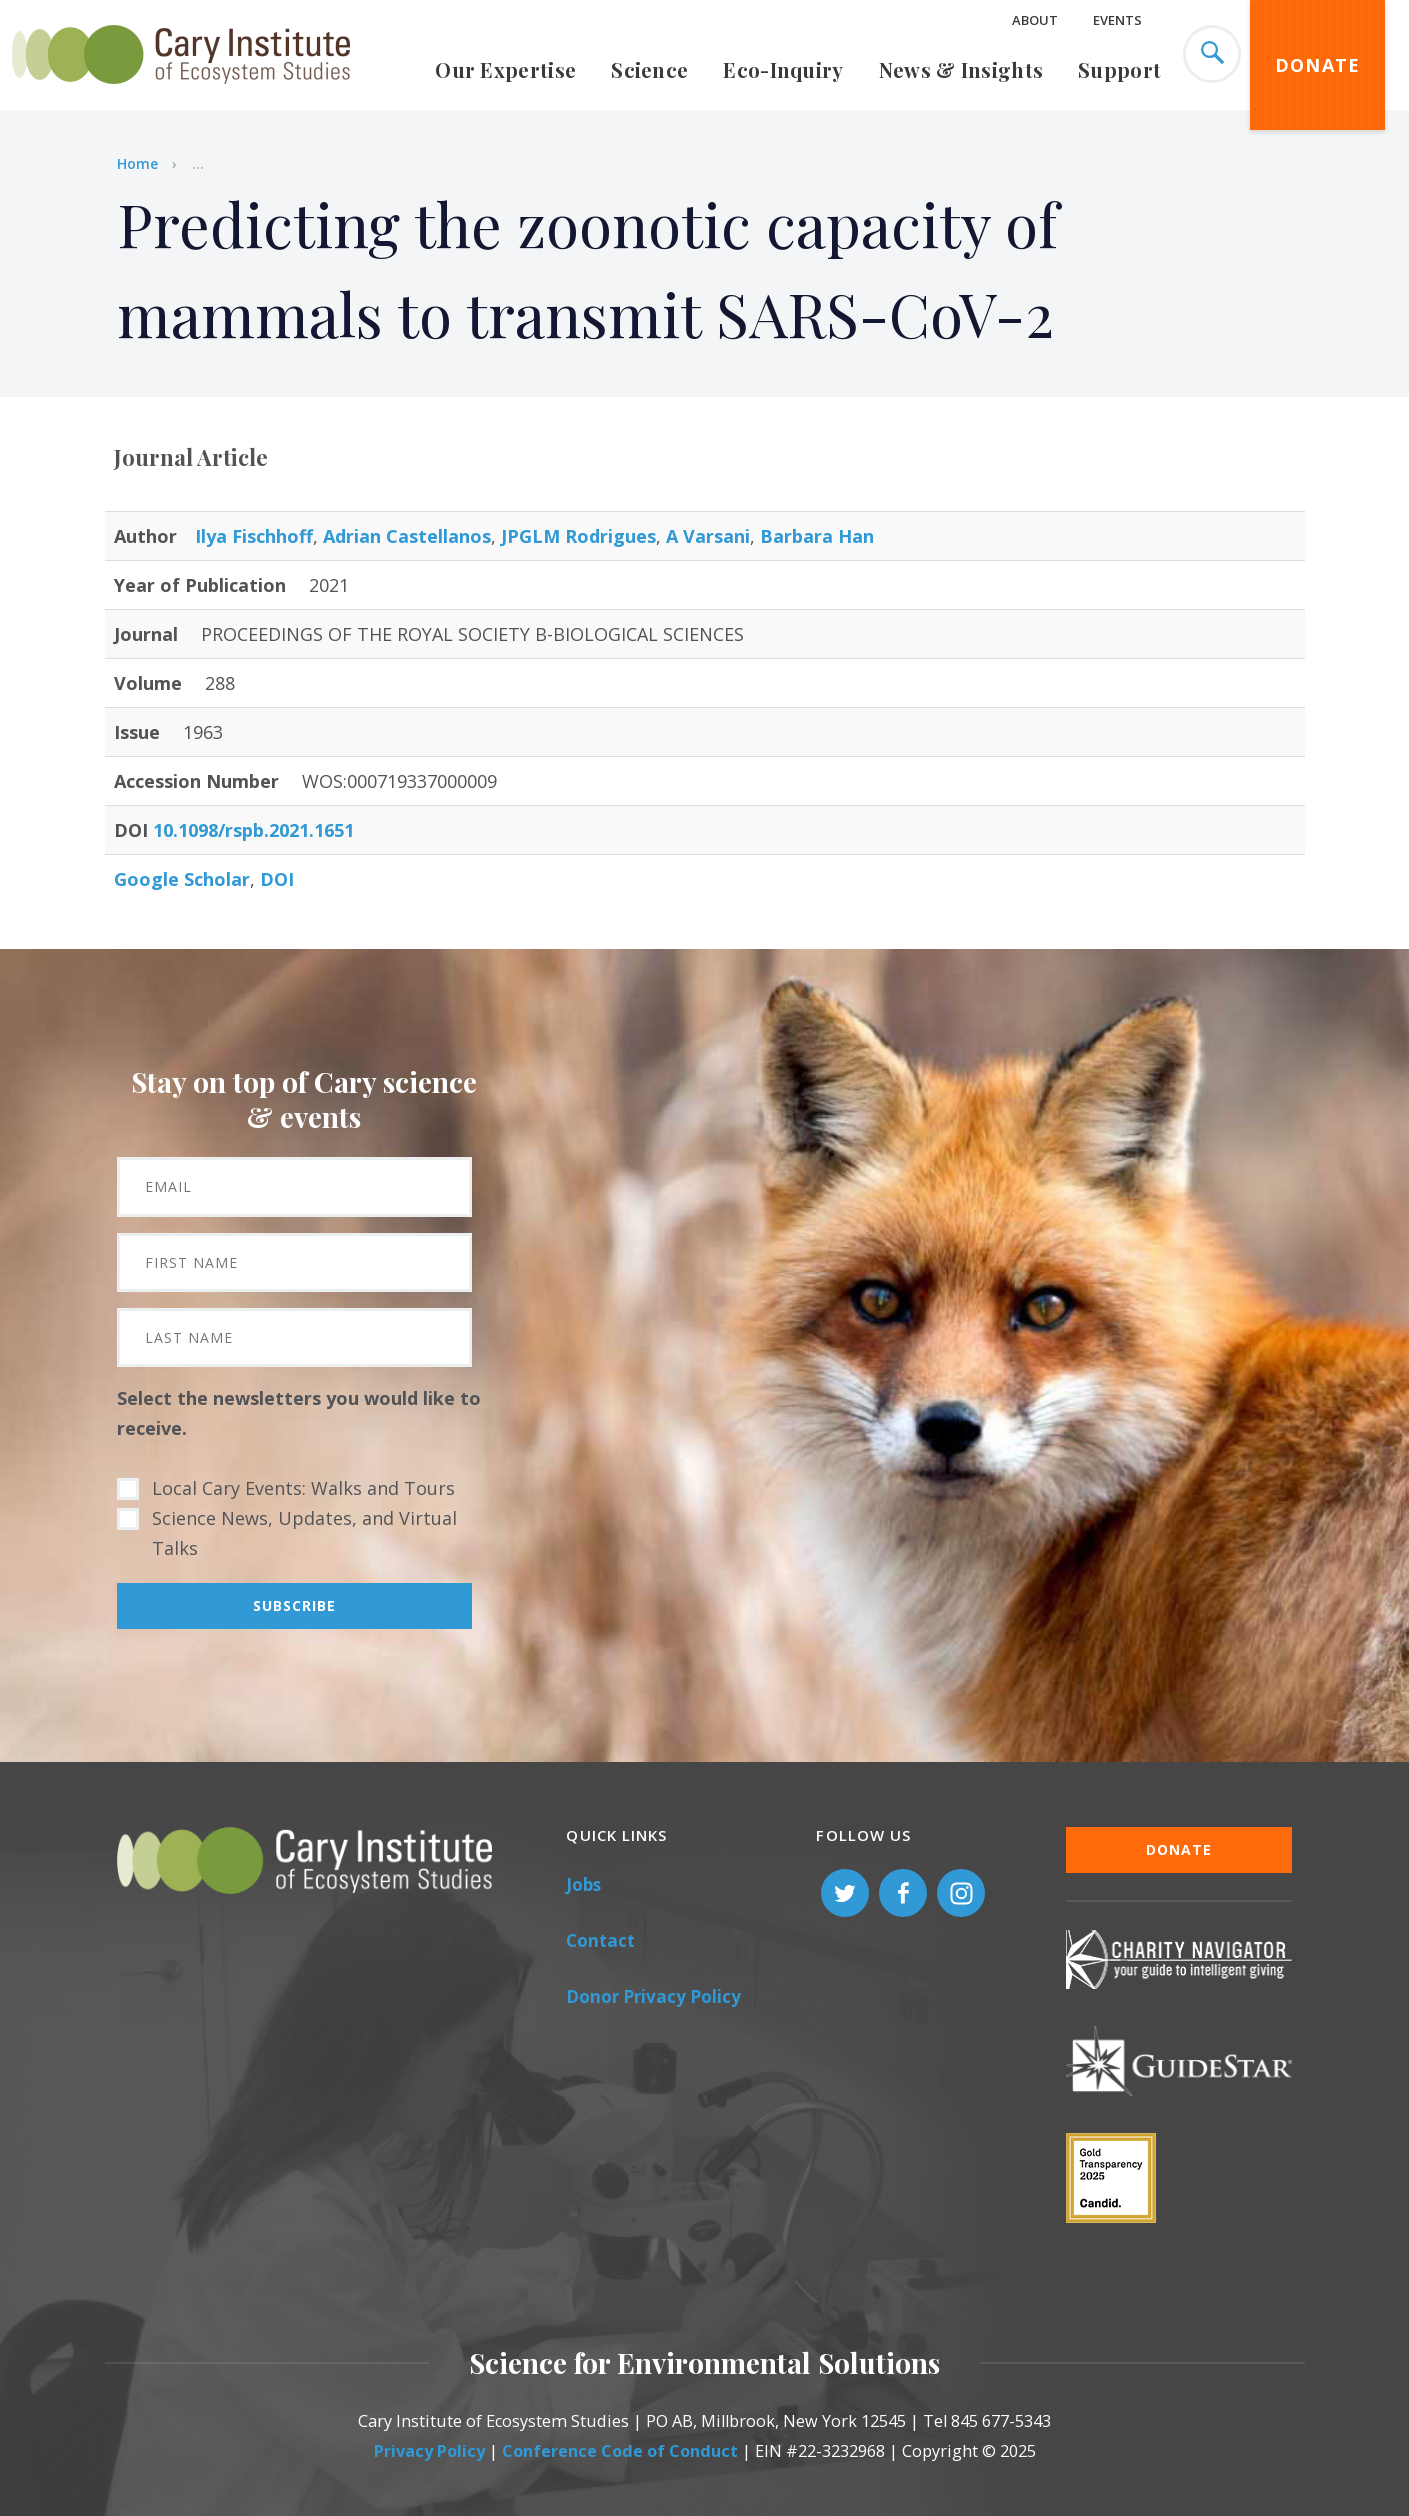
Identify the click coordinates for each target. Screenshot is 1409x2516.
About (1035, 20)
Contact (600, 1940)
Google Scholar (182, 879)
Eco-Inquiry (783, 69)
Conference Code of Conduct (620, 2451)
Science (649, 69)
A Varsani (708, 536)
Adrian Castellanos (407, 536)
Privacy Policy (429, 2451)
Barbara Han (817, 536)
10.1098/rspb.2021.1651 (253, 830)
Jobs (583, 1884)
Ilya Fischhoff (254, 536)
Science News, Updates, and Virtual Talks (304, 1533)
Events (1117, 20)
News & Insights (961, 69)
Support (1119, 69)
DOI (277, 879)
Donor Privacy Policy (653, 1996)
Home (137, 163)
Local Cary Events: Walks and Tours (303, 1488)
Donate (1318, 65)
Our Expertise (505, 69)
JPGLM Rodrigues (578, 536)
